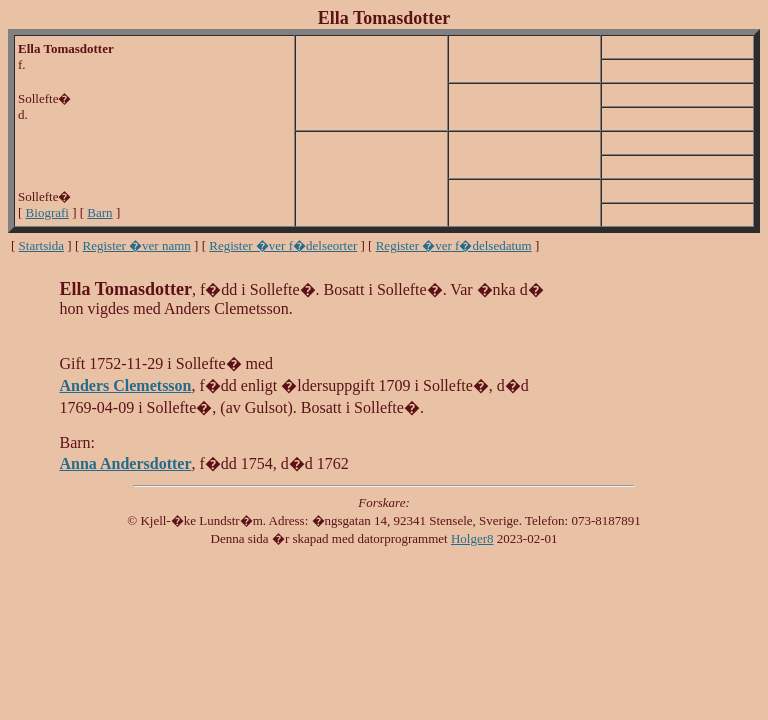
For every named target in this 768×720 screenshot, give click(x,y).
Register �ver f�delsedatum (454, 245)
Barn (99, 212)
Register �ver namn (137, 245)
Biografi (47, 212)
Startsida (42, 245)
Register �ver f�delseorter (283, 245)
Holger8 (472, 538)
